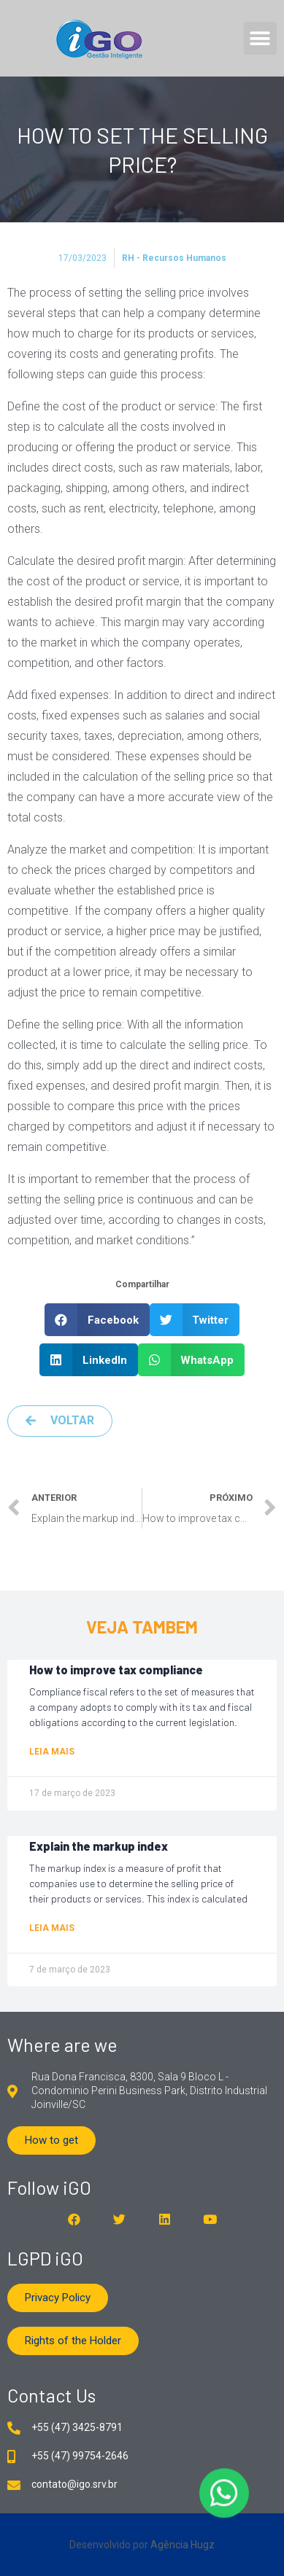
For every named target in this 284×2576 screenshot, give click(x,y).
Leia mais (51, 1751)
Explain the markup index (98, 1846)
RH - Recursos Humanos (174, 258)
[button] (260, 38)
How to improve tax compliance (116, 1670)
